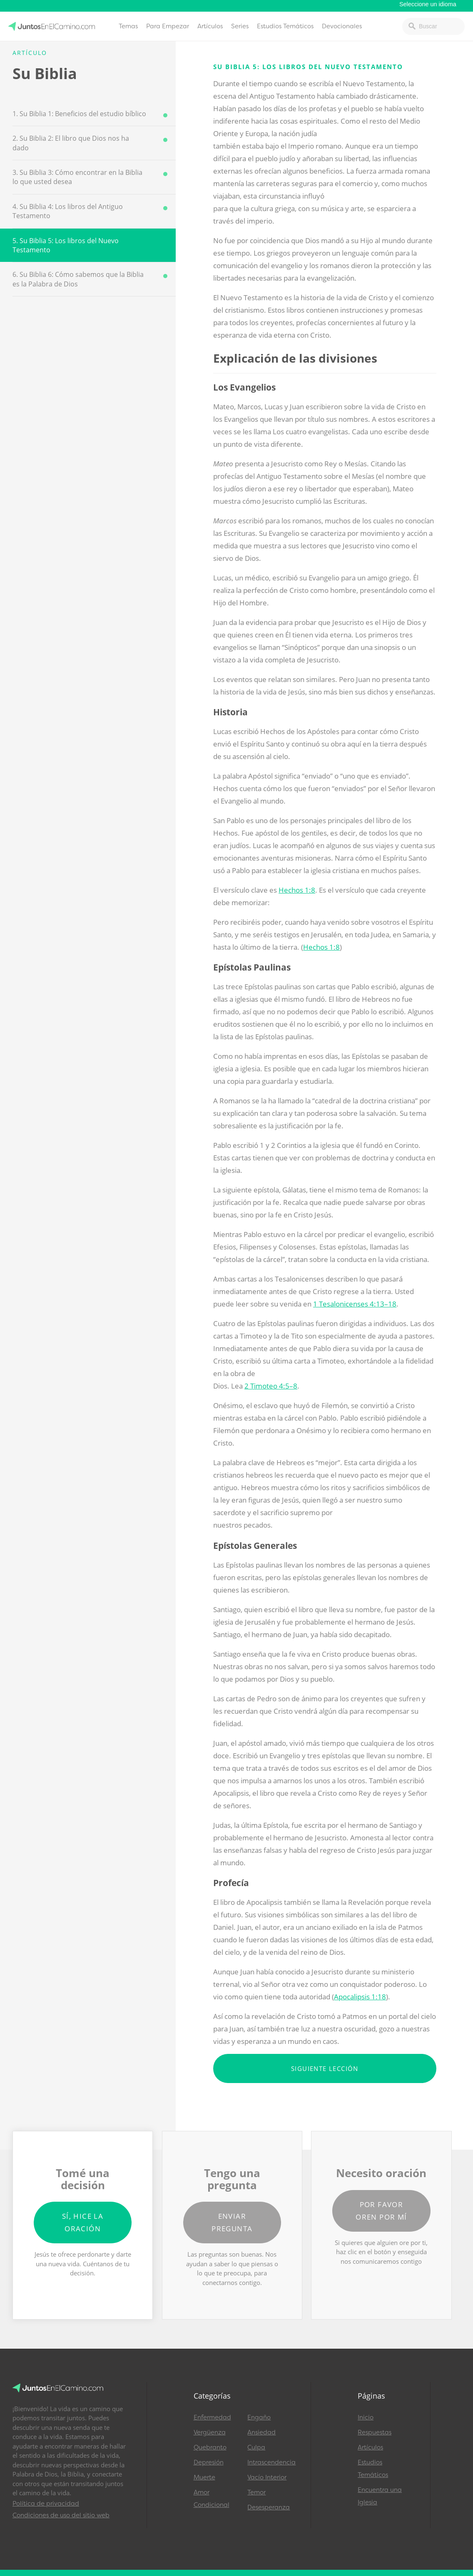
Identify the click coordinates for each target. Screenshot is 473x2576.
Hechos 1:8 (297, 890)
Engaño (259, 2417)
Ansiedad (261, 2432)
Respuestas (374, 2432)
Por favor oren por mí (381, 2211)
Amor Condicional (211, 2498)
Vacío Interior (266, 2477)
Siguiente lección (324, 2068)
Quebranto (210, 2447)
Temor (256, 2492)
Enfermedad (212, 2417)
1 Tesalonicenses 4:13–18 (354, 1304)
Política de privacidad (45, 2503)
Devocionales (342, 26)
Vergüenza (210, 2432)
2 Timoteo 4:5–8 (270, 1386)
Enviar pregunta (232, 2222)
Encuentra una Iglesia (380, 2496)
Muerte (204, 2477)
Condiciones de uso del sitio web (61, 2515)
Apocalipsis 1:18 (360, 1996)
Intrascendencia (270, 2462)
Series (240, 26)
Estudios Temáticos (285, 26)
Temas (128, 26)
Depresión (209, 2462)
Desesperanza (268, 2507)
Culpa (256, 2447)
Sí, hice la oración (82, 2222)
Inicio (365, 2417)
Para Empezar (167, 26)
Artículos (210, 26)
